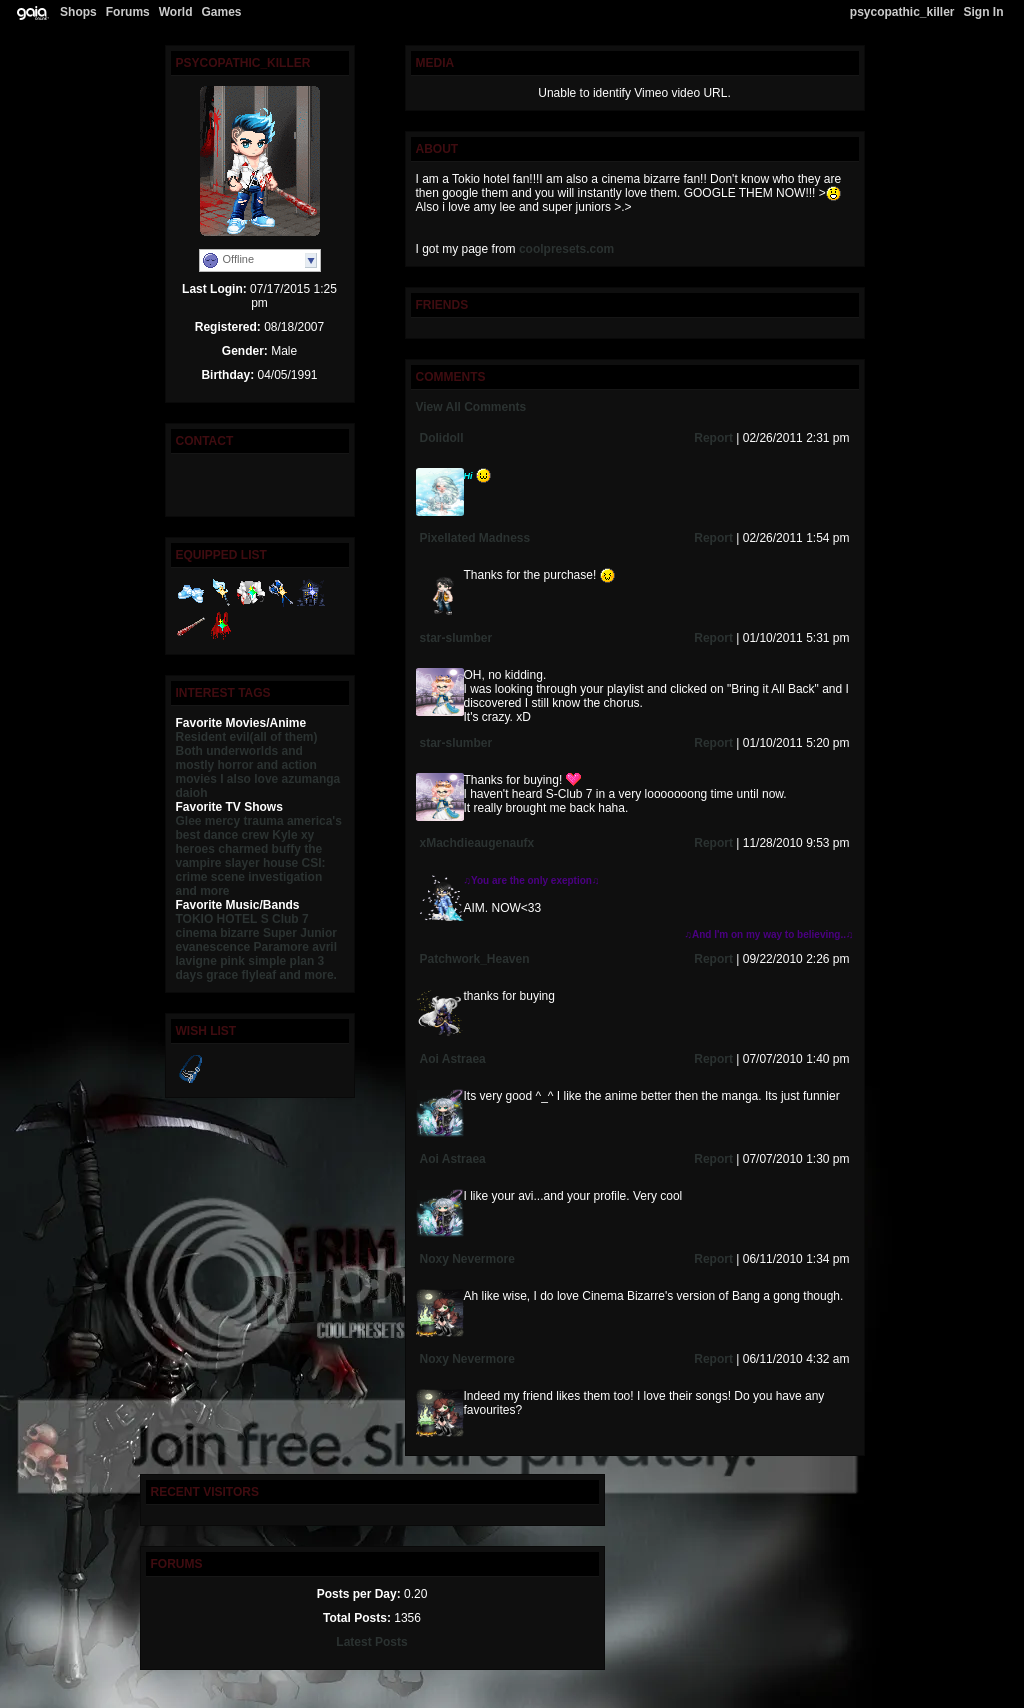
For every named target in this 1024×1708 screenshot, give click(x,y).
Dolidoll (442, 438)
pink (232, 961)
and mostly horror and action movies (246, 765)
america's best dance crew (259, 828)
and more (203, 891)
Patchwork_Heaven (475, 959)
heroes (195, 849)
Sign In (984, 12)
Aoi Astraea (453, 1059)
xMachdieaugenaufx (477, 843)
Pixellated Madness (475, 538)
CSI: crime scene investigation (251, 870)
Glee (189, 821)
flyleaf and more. (289, 975)
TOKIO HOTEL (217, 919)
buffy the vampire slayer (249, 856)
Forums (128, 12)
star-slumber (456, 638)
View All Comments (471, 407)
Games (221, 12)
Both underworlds (227, 751)
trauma (264, 821)
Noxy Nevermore (467, 1259)
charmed (243, 849)
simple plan (281, 961)
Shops (78, 12)
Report (713, 438)
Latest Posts (371, 1642)
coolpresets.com (566, 249)
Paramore (281, 947)
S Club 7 (285, 919)
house (280, 863)
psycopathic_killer (902, 12)
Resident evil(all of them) (247, 737)
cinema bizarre (218, 933)
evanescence (213, 947)
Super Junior (300, 933)
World (176, 12)
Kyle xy (293, 835)
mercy (222, 821)
